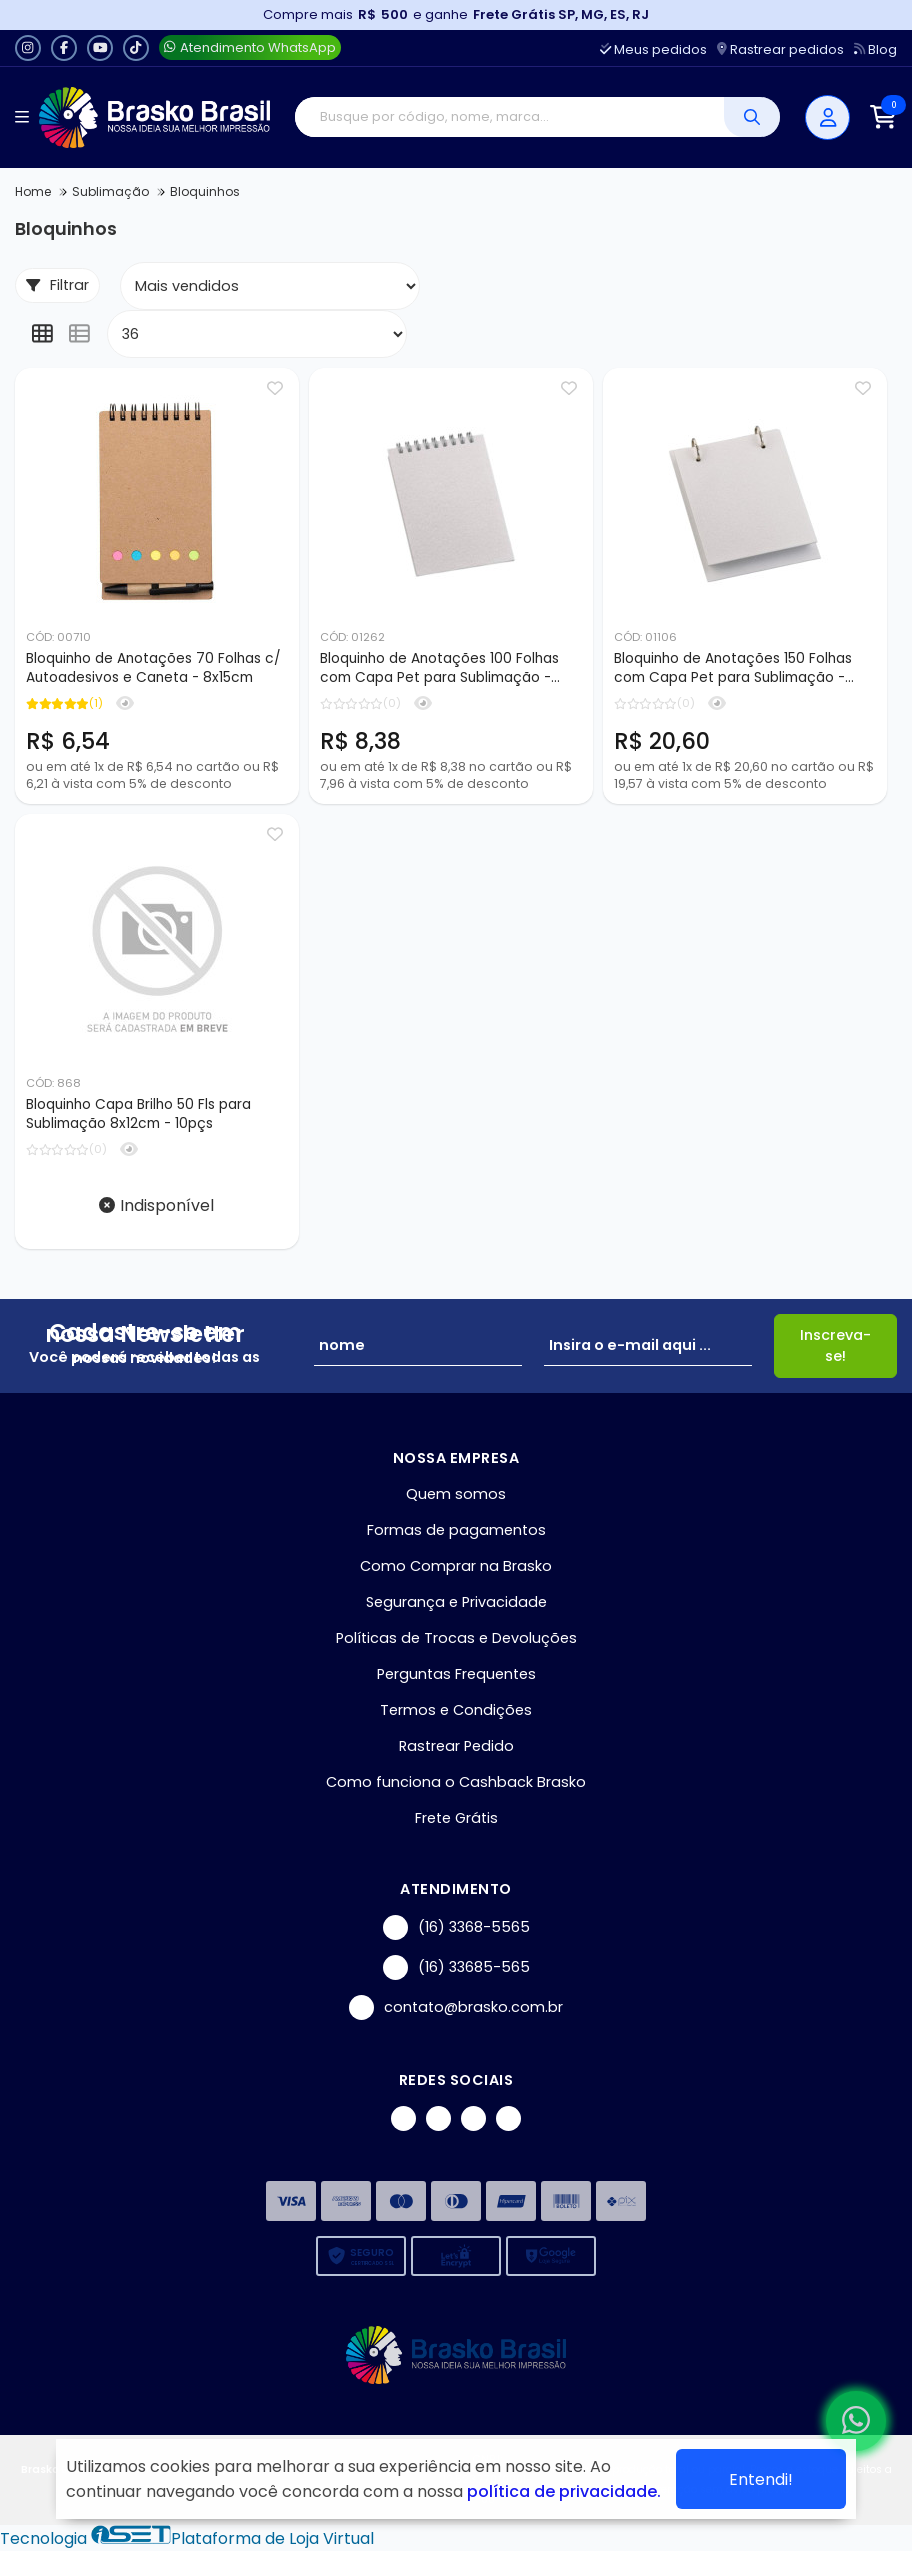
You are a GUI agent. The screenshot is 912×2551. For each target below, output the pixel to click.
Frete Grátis (456, 1818)
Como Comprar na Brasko (456, 1566)
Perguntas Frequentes (456, 1674)
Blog (875, 49)
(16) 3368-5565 (456, 1927)
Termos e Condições (456, 1710)
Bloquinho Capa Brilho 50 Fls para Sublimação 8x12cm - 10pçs (138, 1114)
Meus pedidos (653, 49)
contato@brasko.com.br (456, 2007)
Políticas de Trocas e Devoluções (456, 1638)
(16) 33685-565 (456, 1967)
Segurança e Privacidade (456, 1602)
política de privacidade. (564, 2491)
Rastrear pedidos (780, 49)
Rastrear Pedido (456, 1746)
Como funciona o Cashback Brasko (456, 1782)
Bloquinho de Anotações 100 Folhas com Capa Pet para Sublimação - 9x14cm (439, 669)
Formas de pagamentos (456, 1530)
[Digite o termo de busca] (509, 117)
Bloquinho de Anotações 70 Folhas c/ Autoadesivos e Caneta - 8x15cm (153, 668)
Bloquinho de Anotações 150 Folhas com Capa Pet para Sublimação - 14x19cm (733, 669)
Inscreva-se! (835, 1345)
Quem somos (456, 1494)
